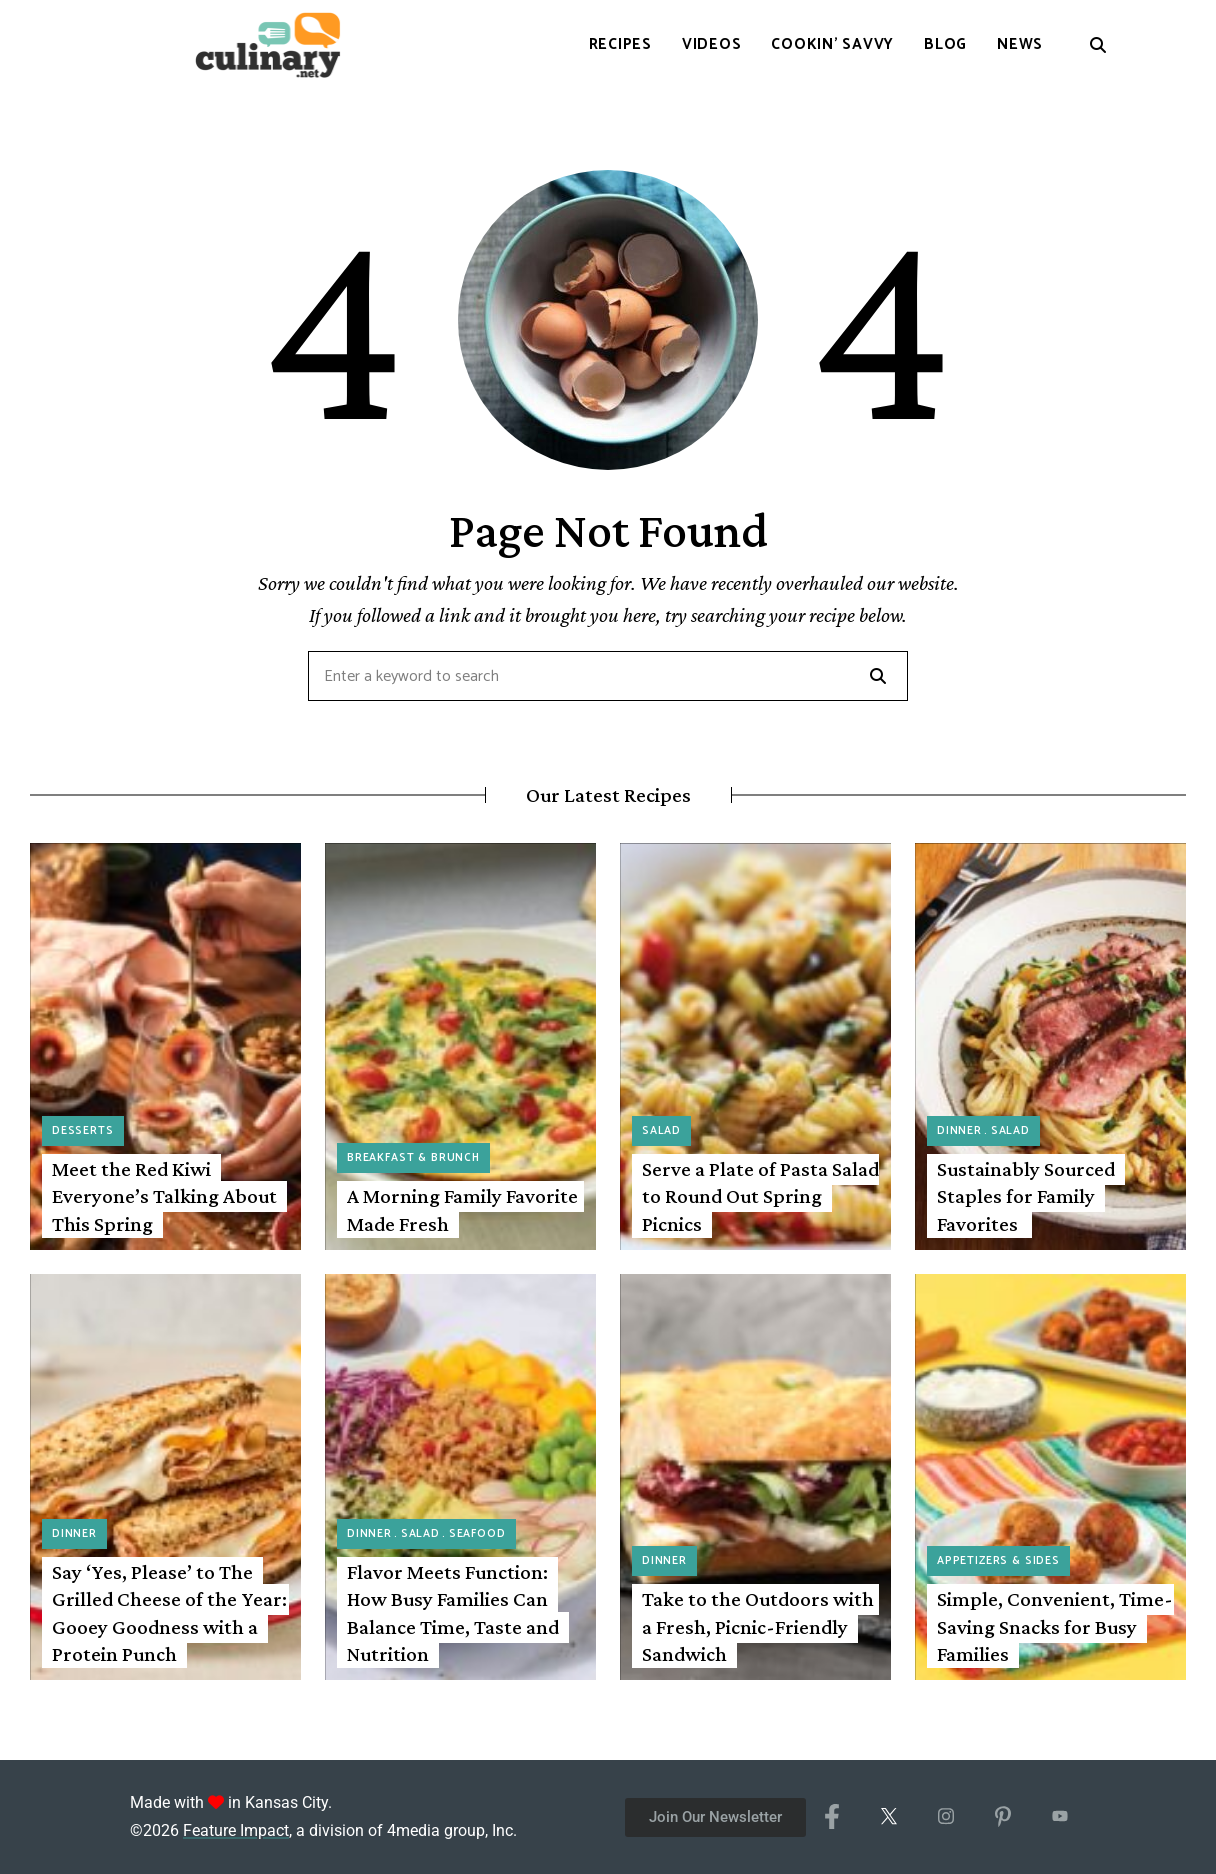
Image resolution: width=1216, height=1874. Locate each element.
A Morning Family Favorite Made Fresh (462, 1209)
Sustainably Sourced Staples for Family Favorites (1026, 1196)
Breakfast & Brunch (413, 1158)
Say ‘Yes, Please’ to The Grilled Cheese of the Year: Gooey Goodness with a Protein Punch (169, 1613)
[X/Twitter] (888, 1817)
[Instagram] (945, 1817)
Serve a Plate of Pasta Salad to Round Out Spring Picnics (760, 1196)
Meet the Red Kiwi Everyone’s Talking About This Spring (164, 1196)
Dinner (959, 1131)
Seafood (477, 1534)
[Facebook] (831, 1817)
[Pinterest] (1002, 1817)
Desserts (83, 1131)
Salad (661, 1131)
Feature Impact (236, 1830)
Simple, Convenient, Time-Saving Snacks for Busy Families (1055, 1626)
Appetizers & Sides (998, 1561)
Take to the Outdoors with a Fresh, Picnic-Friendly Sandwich (758, 1626)
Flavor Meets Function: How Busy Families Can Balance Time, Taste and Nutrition (453, 1613)
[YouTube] (1059, 1817)
